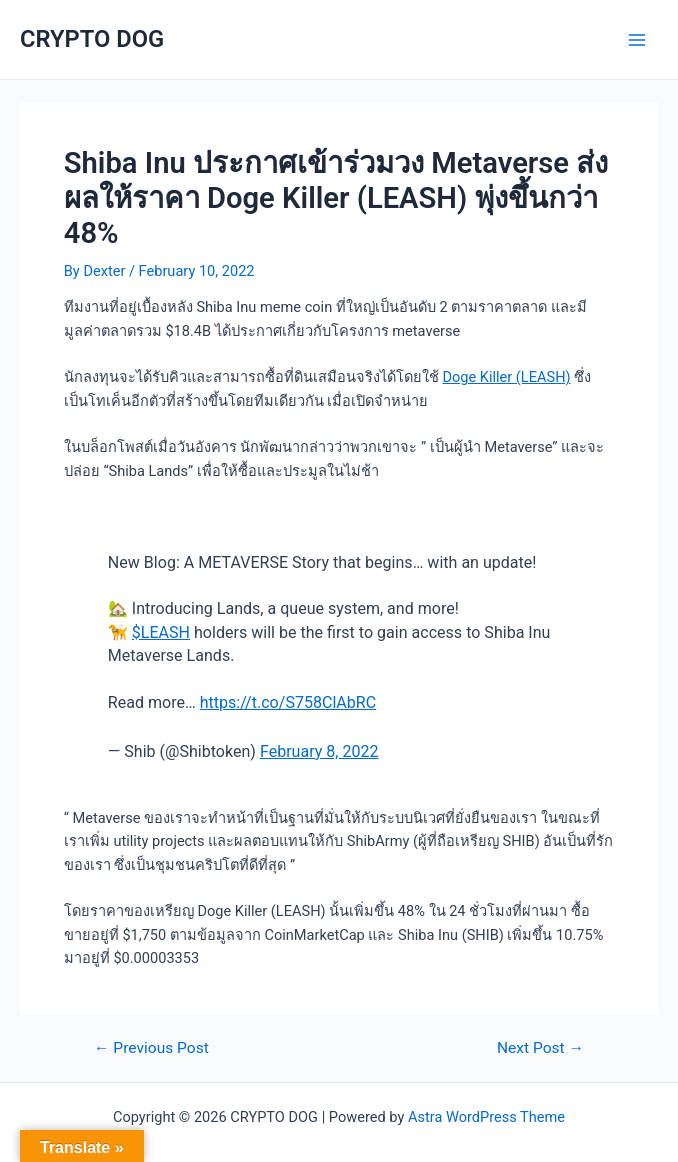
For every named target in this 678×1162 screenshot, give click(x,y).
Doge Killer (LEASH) (506, 377)
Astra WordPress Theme (486, 1117)
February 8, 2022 (319, 751)
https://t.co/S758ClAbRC (288, 702)
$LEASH (161, 632)
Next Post (540, 1049)
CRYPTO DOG (92, 39)
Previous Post (151, 1049)
